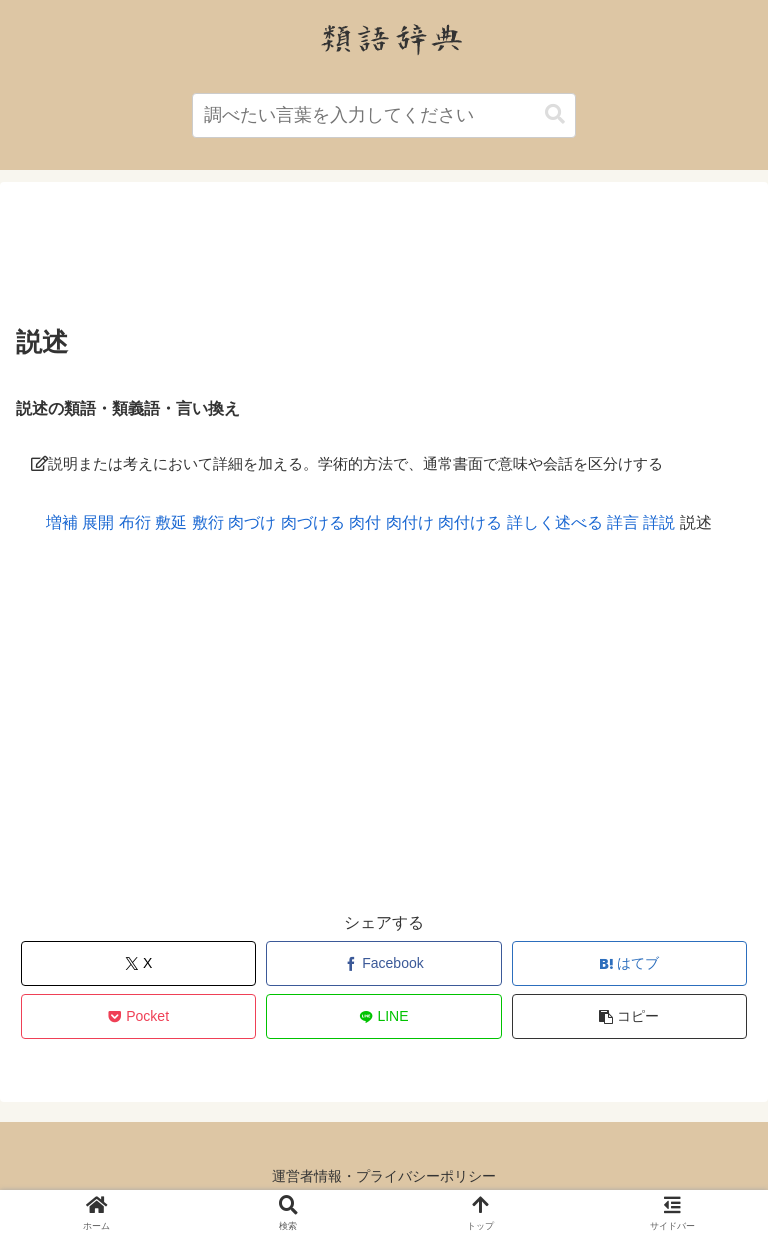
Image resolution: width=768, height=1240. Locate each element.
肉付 (365, 522)
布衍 (135, 522)
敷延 (171, 522)
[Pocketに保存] (139, 1016)
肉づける (313, 522)
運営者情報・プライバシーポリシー (384, 1176)
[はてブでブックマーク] (630, 963)
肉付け (410, 522)
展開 (98, 522)
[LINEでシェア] (384, 1016)
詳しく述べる (555, 522)
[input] (384, 115)
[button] (555, 114)
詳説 (659, 522)
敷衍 (208, 522)
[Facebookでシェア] (384, 963)
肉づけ (252, 522)
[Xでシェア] (139, 963)
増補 (62, 522)
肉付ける (470, 522)
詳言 (623, 522)
